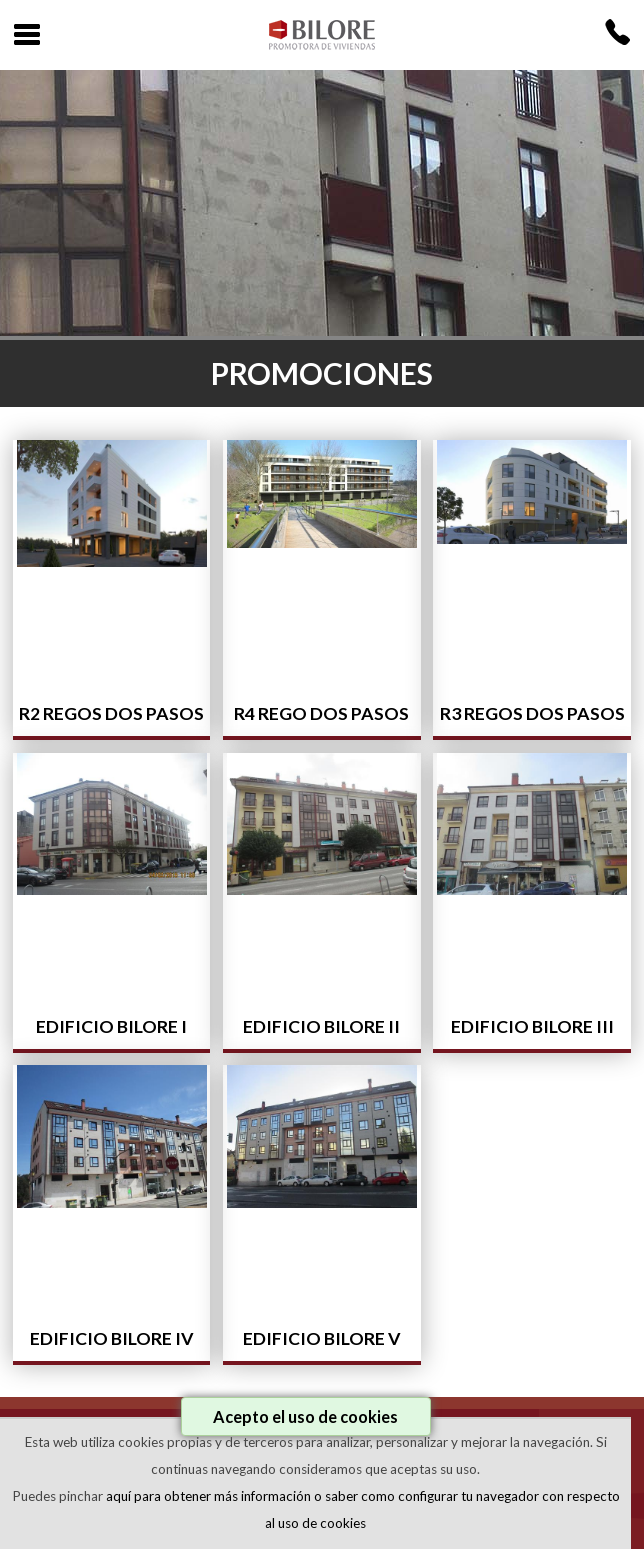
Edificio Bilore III (532, 1026)
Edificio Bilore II (321, 1026)
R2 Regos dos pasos (111, 713)
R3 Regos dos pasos (532, 713)
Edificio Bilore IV (112, 1338)
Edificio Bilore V (322, 1338)
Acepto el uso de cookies (305, 1416)
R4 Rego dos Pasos (321, 713)
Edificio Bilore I (111, 1026)
